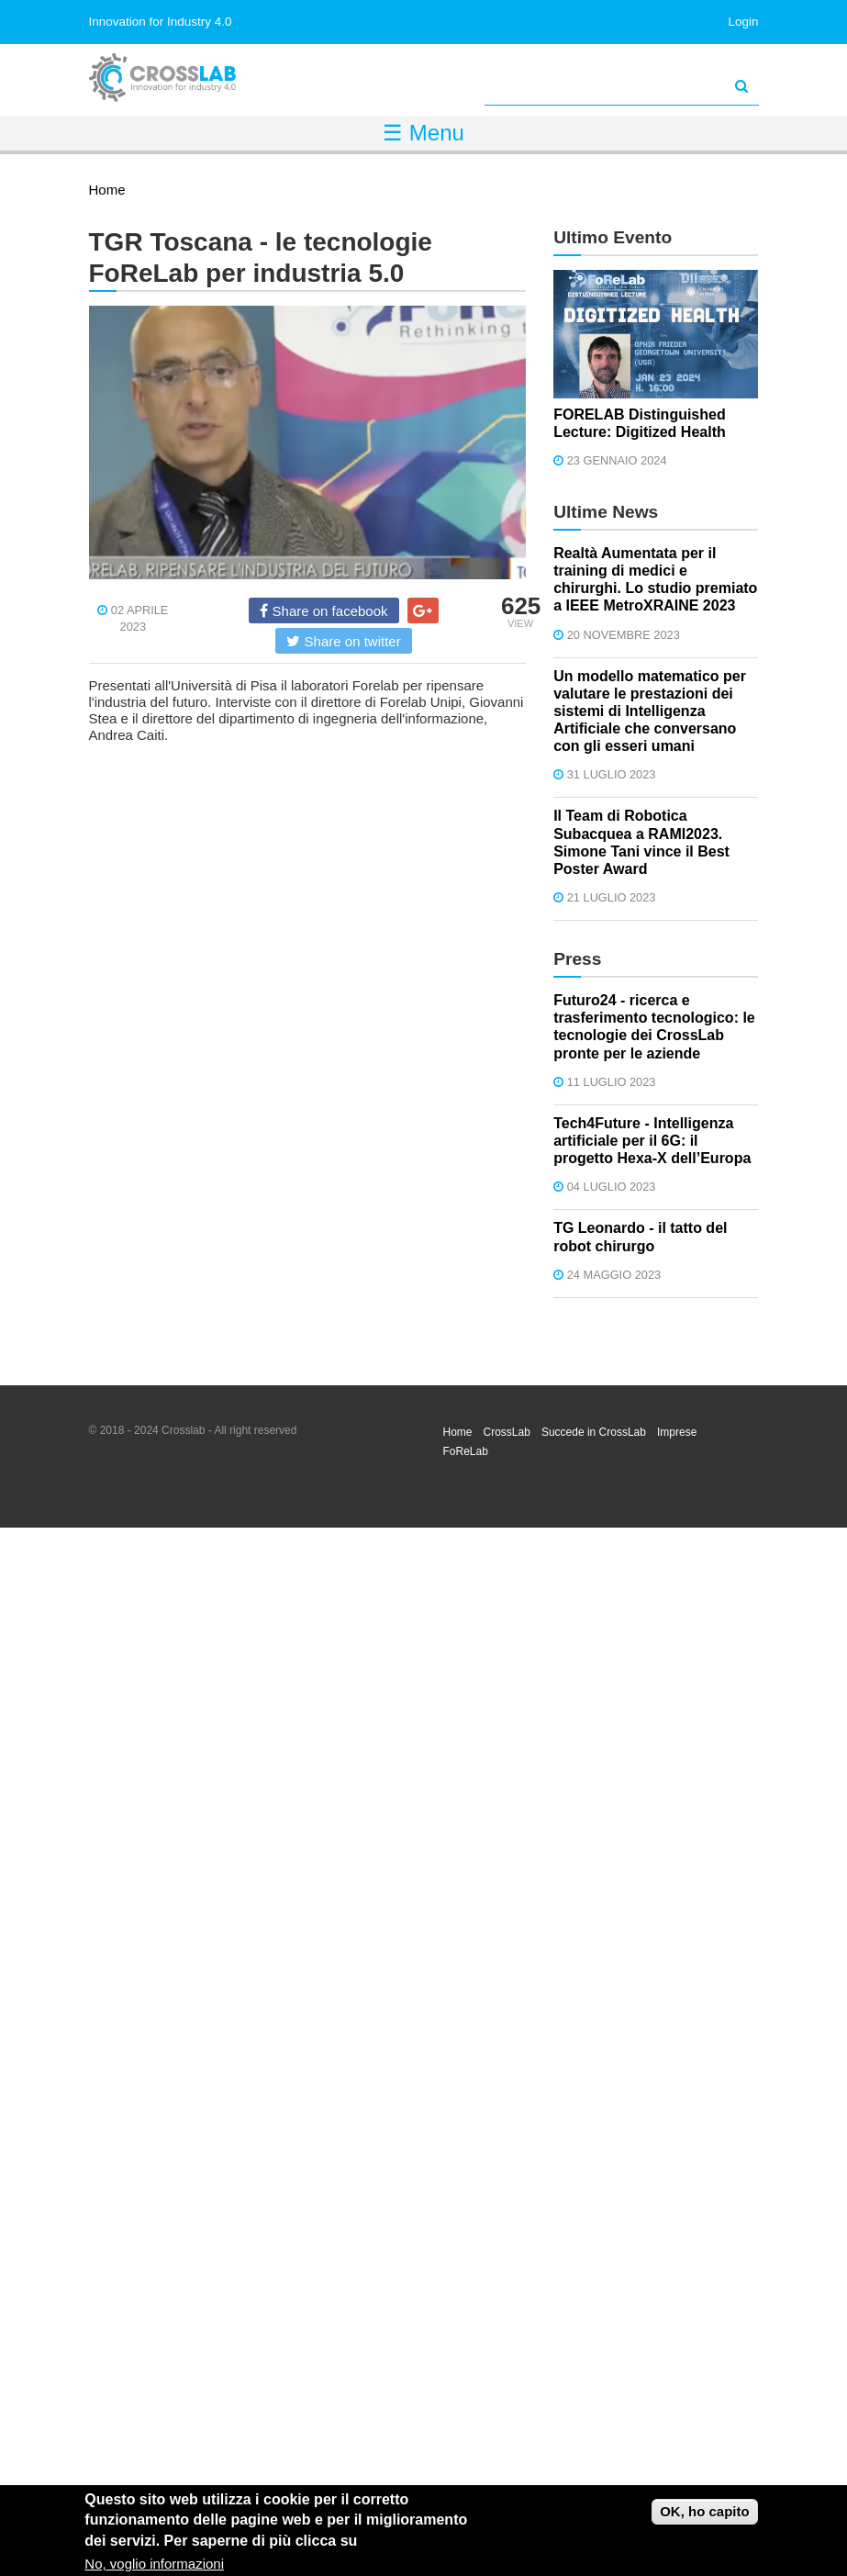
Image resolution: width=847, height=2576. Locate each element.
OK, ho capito (705, 2511)
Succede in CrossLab (593, 1432)
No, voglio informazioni (154, 2563)
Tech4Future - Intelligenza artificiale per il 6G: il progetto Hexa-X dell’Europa (652, 1140)
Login (743, 21)
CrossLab (507, 1432)
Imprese (677, 1432)
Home (107, 189)
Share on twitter (343, 641)
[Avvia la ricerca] (742, 86)
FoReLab (465, 1451)
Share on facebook (323, 610)
